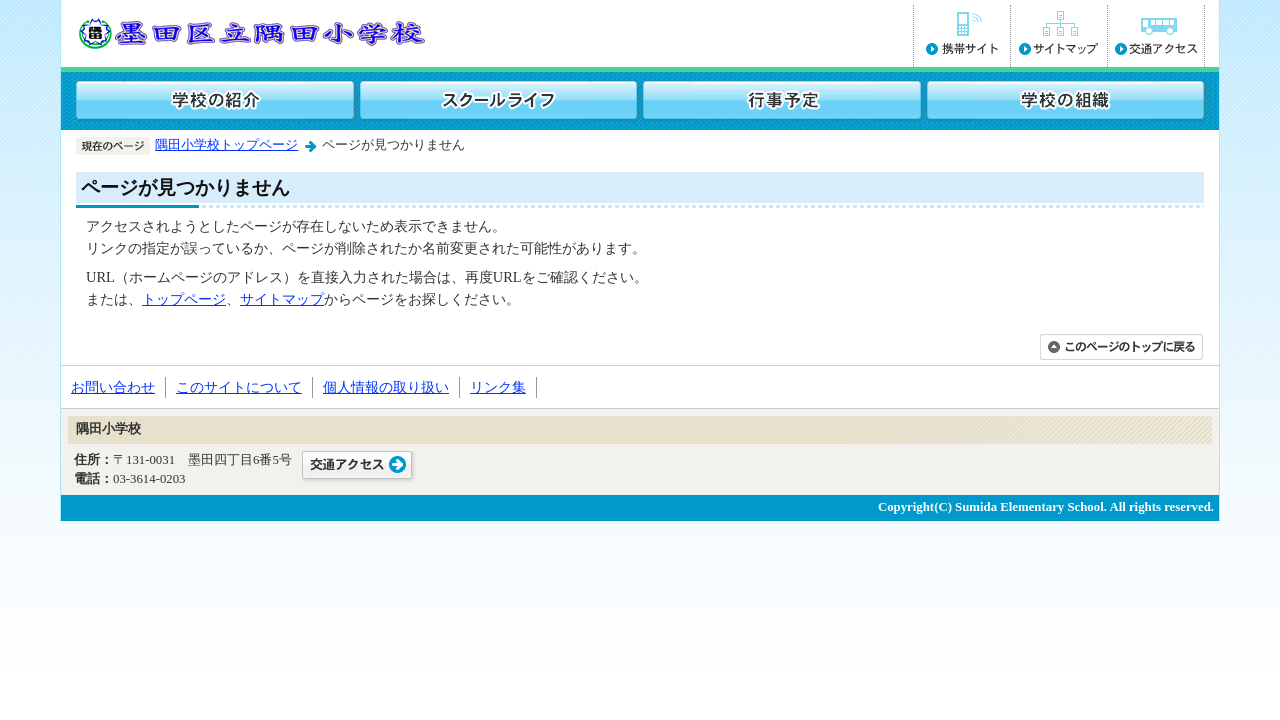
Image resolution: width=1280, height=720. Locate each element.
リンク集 (498, 387)
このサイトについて (239, 387)
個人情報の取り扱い (386, 387)
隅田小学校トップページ (226, 145)
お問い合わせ (113, 387)
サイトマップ (282, 299)
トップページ (184, 299)
